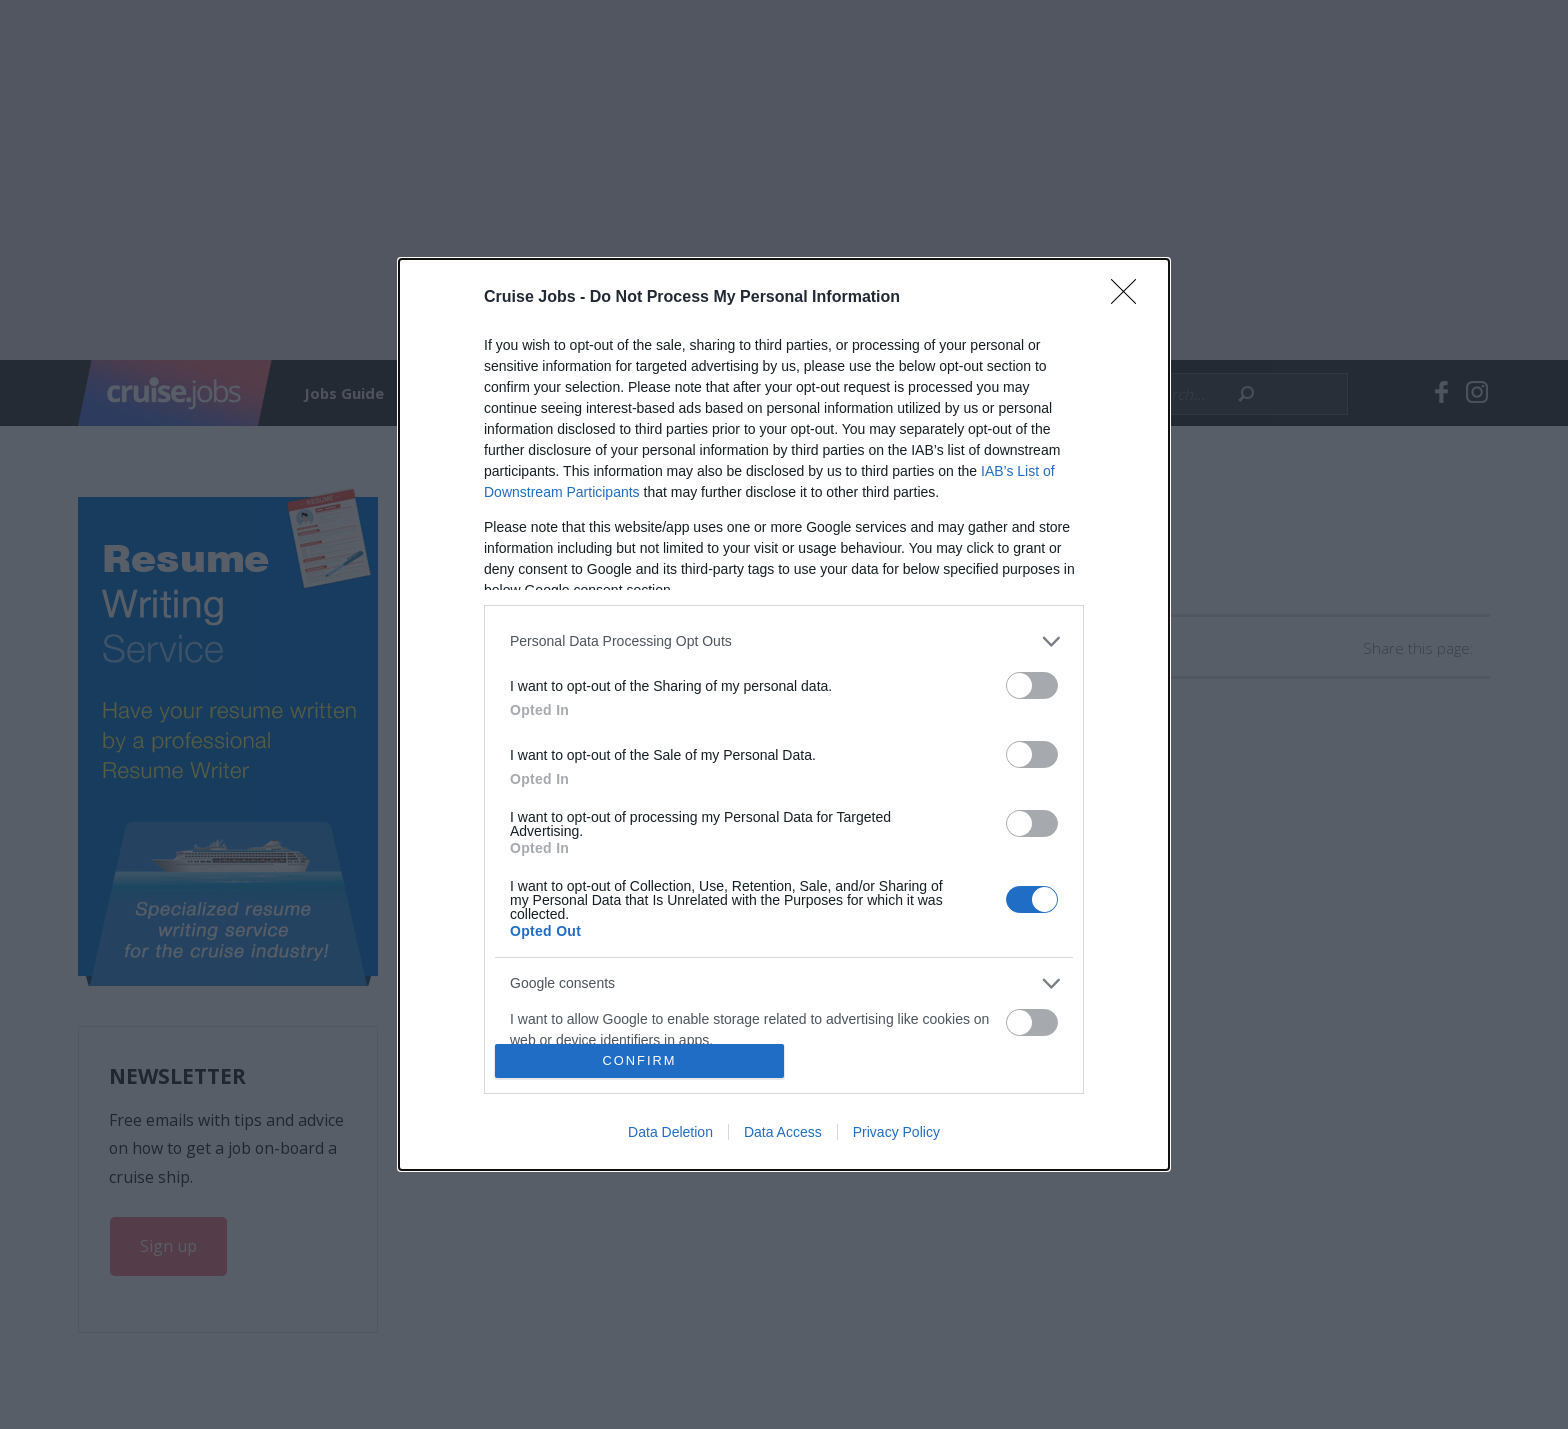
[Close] (1130, 298)
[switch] (1032, 685)
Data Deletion (670, 1132)
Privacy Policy (896, 1132)
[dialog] (784, 715)
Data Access (783, 1132)
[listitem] (784, 641)
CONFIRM (639, 1061)
